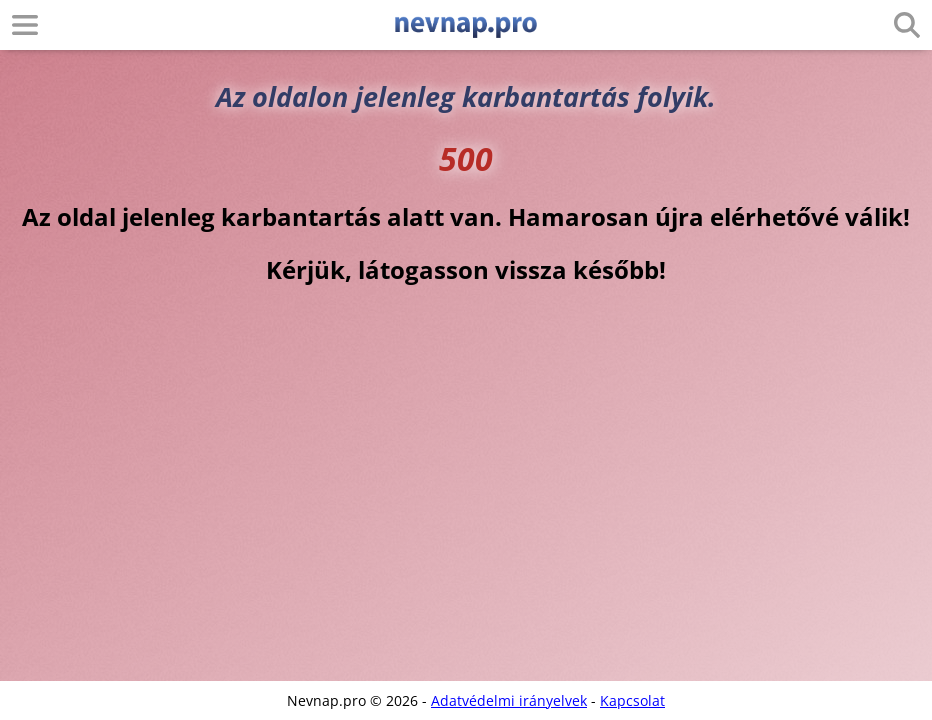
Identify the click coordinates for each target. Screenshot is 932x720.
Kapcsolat (632, 700)
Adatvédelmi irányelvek (509, 700)
